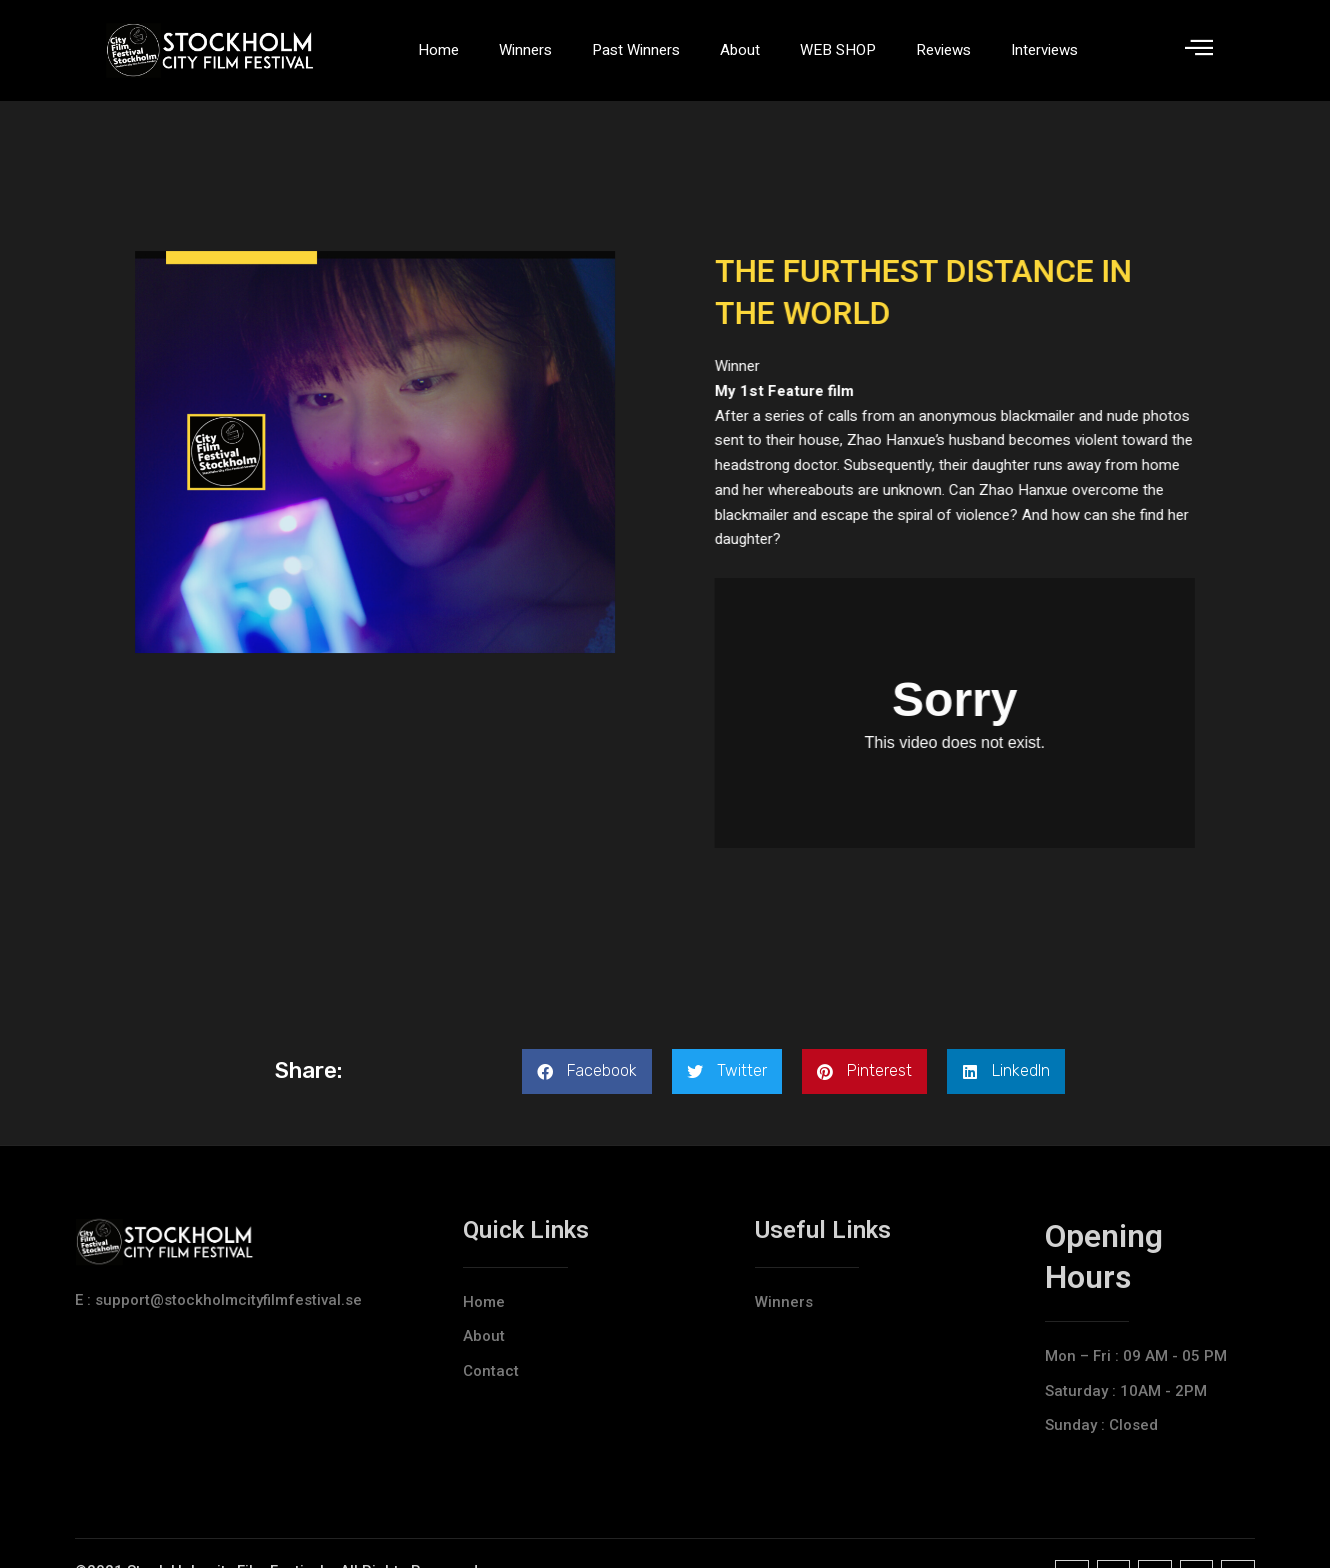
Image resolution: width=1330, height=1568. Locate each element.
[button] (587, 1071)
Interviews (1044, 50)
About (740, 50)
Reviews (943, 50)
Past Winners (636, 50)
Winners (525, 50)
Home (438, 50)
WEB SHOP (838, 50)
